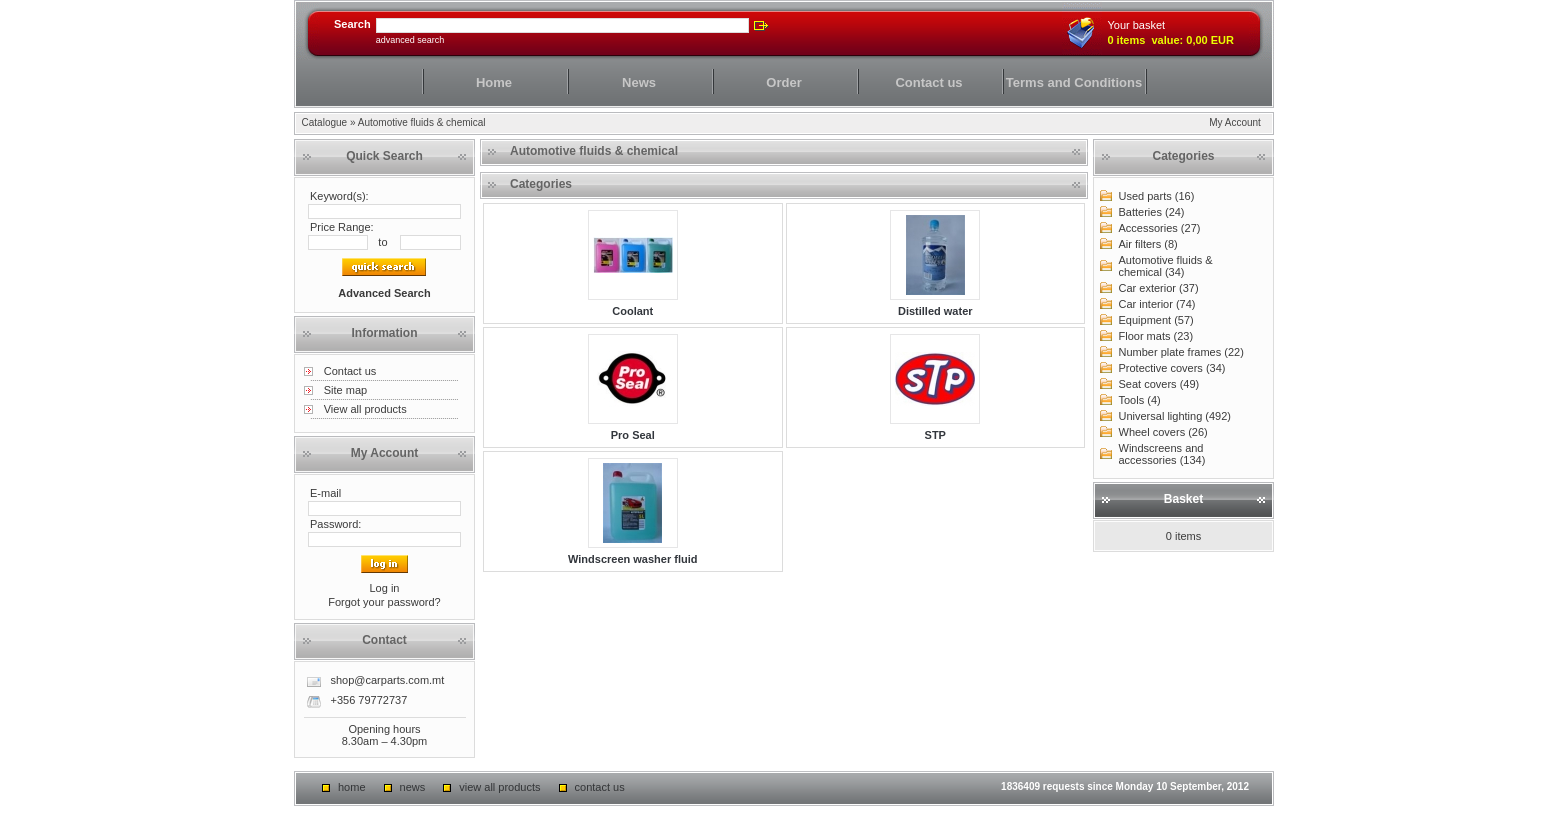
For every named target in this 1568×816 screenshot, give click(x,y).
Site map (345, 390)
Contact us (928, 82)
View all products (365, 409)
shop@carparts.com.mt (387, 680)
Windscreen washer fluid (633, 559)
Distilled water (935, 311)
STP (935, 435)
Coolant (632, 311)
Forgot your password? (384, 602)
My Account (1235, 122)
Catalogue (325, 122)
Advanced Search (410, 40)
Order (783, 82)
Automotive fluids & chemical (422, 122)
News (639, 82)
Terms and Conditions (1074, 82)
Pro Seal (633, 435)
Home (494, 82)
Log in (384, 588)
